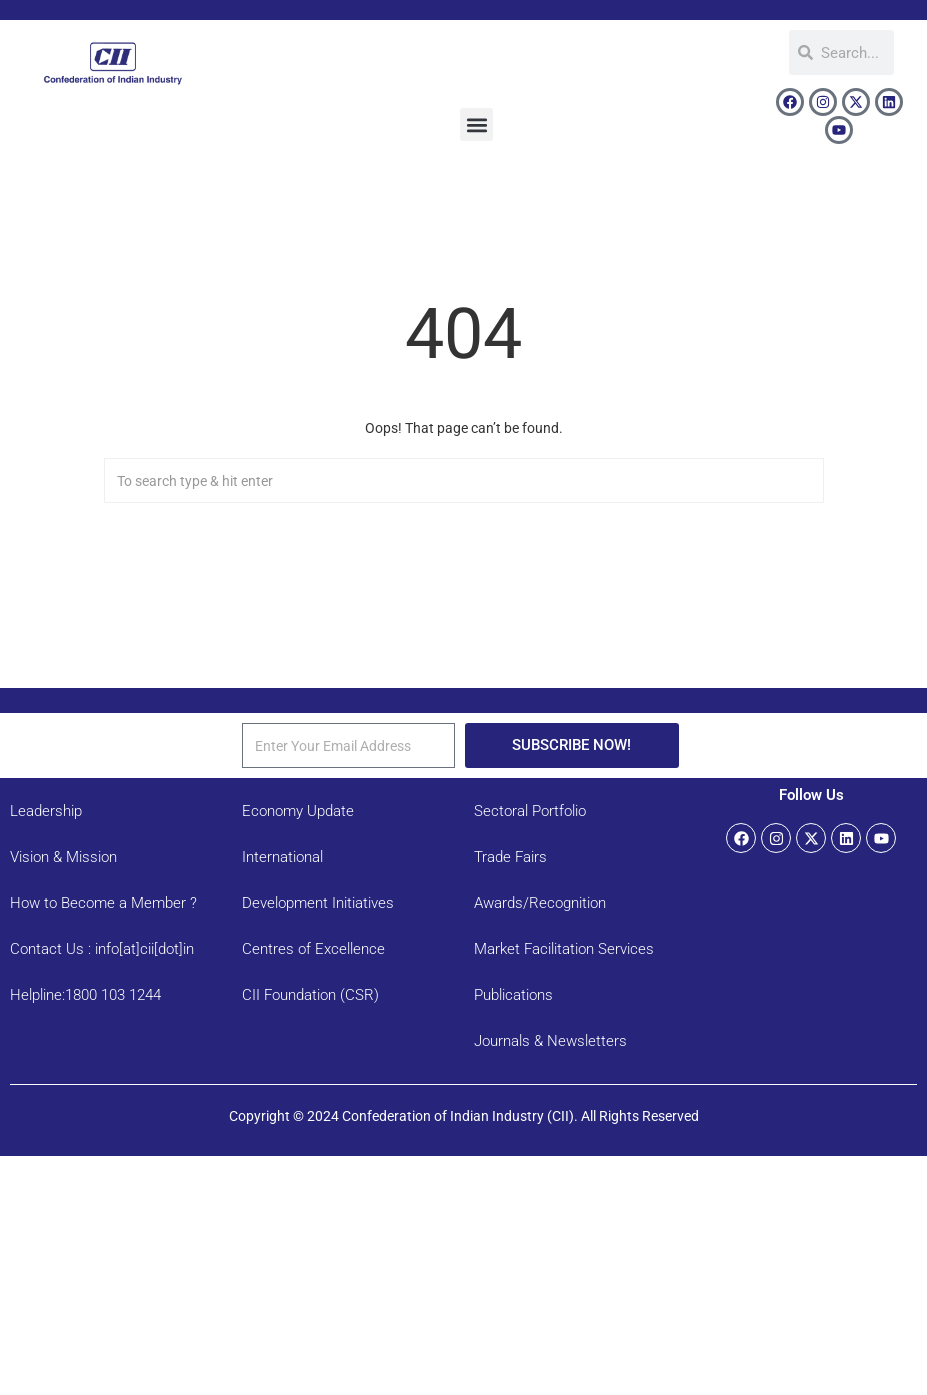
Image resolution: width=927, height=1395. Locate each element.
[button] (476, 124)
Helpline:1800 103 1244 (85, 995)
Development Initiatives (318, 903)
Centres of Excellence (313, 949)
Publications (513, 995)
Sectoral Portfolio (530, 811)
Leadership (46, 811)
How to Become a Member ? (103, 903)
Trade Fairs (510, 857)
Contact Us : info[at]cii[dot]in (102, 949)
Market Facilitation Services (564, 949)
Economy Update (298, 811)
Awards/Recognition (540, 903)
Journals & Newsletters (550, 1041)
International (282, 857)
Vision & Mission (63, 857)
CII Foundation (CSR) (310, 995)
